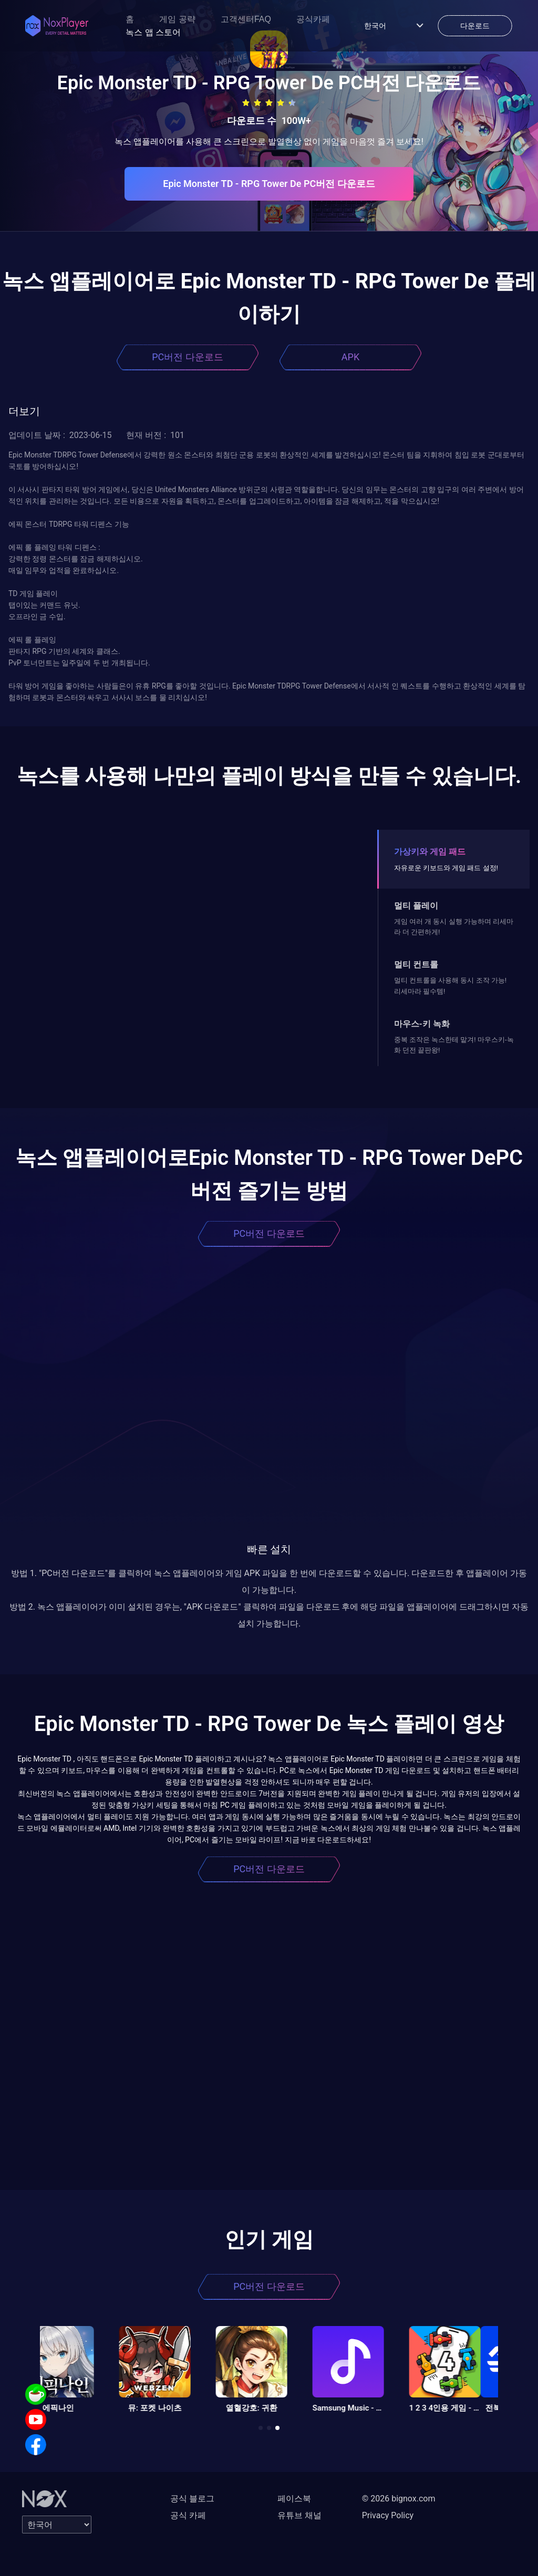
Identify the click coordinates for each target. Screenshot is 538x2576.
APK (350, 356)
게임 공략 (177, 19)
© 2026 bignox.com (399, 2499)
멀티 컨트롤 (416, 964)
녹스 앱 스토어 (153, 32)
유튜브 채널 (299, 2515)
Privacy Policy (388, 2515)
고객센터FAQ (246, 19)
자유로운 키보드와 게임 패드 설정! (446, 868)
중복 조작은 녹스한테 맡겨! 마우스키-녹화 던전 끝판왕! (454, 1045)
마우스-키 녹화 (422, 1024)
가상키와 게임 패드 (429, 852)
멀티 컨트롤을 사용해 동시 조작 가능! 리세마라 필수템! (450, 985)
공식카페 (313, 19)
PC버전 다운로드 (187, 356)
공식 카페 (188, 2515)
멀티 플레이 (416, 906)
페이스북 (294, 2499)
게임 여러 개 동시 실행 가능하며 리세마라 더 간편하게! (453, 926)
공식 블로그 (192, 2499)
